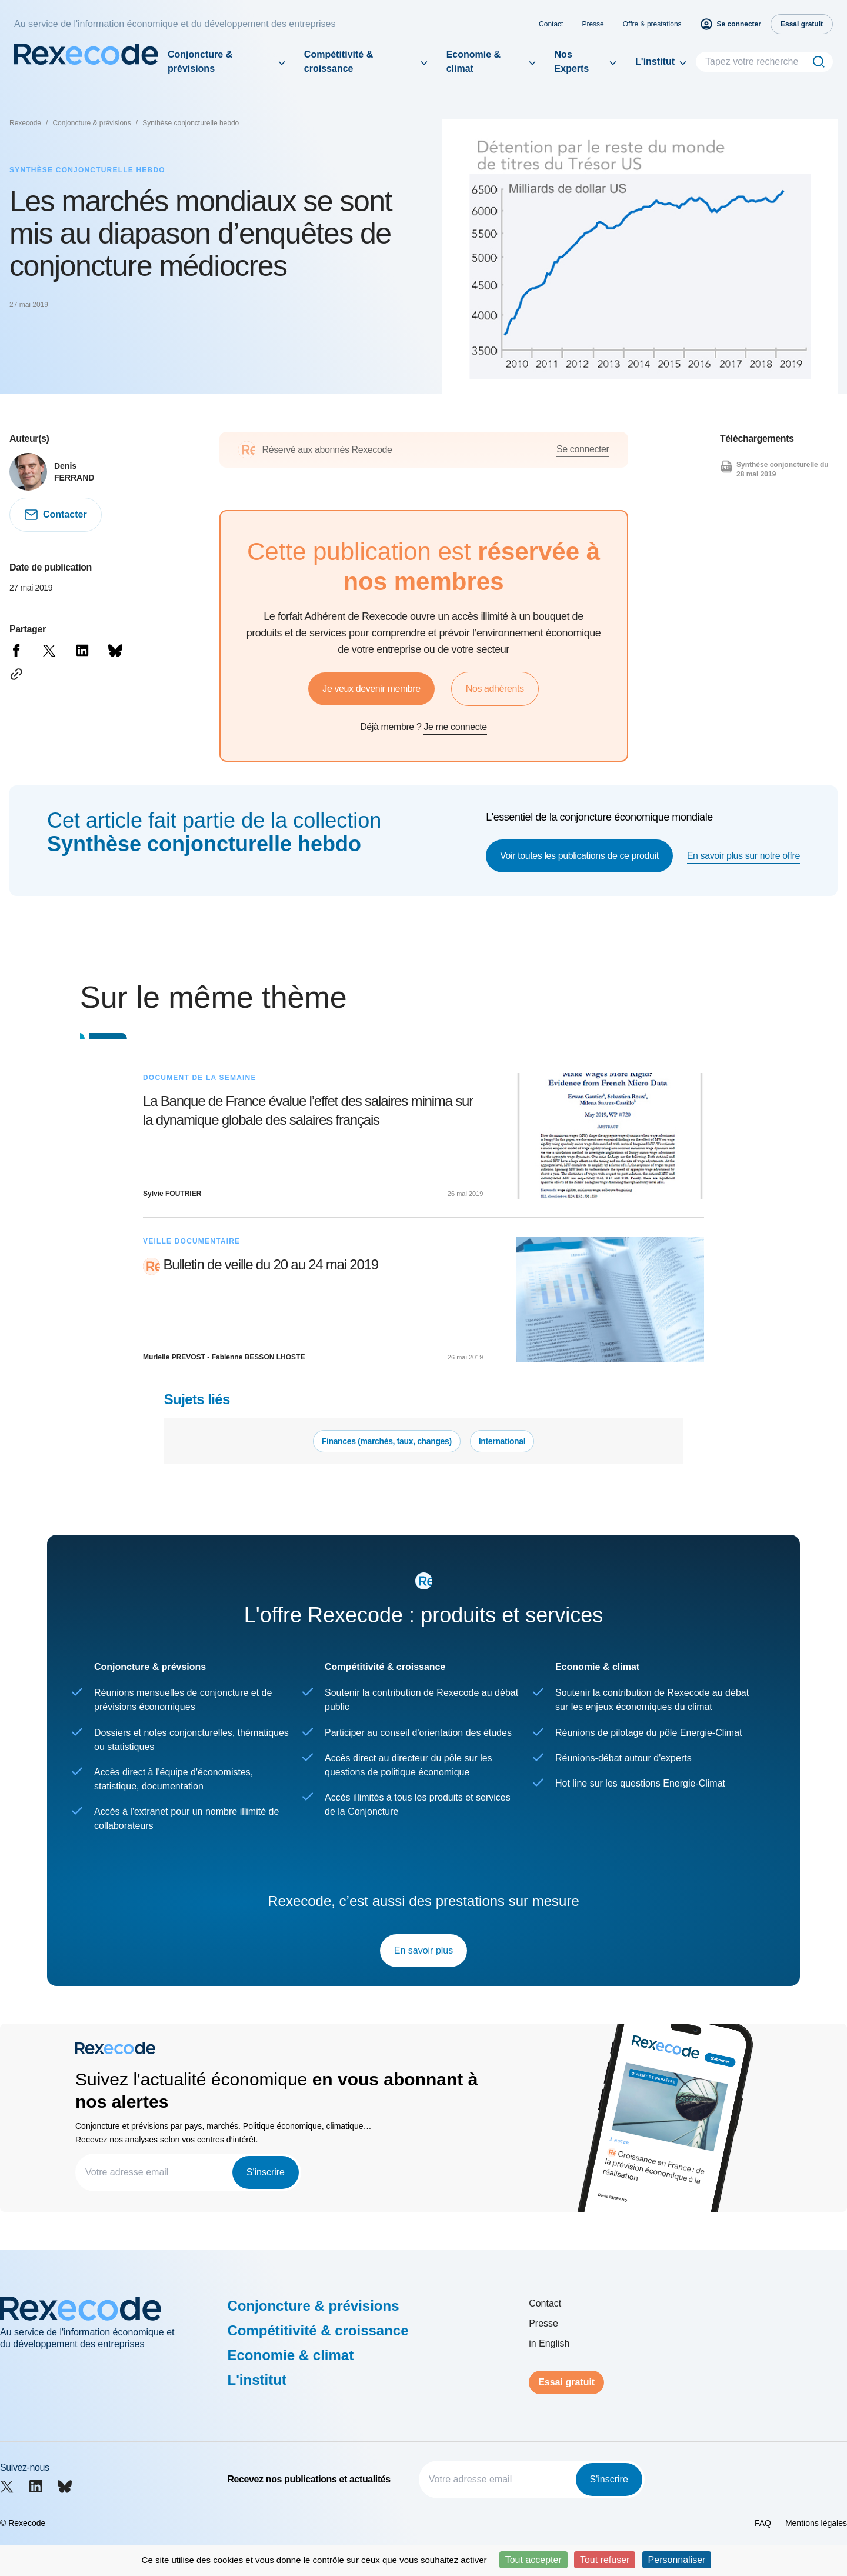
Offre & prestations (652, 24)
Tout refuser (604, 2560)
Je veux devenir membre (371, 689)
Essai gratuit (566, 2382)
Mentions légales (816, 2523)
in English (549, 2343)
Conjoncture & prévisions (200, 61)
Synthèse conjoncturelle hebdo (190, 122)
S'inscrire (265, 2172)
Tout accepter (533, 2560)
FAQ (763, 2523)
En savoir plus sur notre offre (743, 856)
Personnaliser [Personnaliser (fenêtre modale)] (677, 2560)
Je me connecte (455, 727)
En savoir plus (423, 1950)
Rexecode (25, 122)
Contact (551, 24)
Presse (592, 24)
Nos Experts (572, 61)
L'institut (655, 61)
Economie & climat (473, 61)
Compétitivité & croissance (338, 61)
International (502, 1441)
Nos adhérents (495, 689)
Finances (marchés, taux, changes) (387, 1441)
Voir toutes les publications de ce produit (579, 856)
